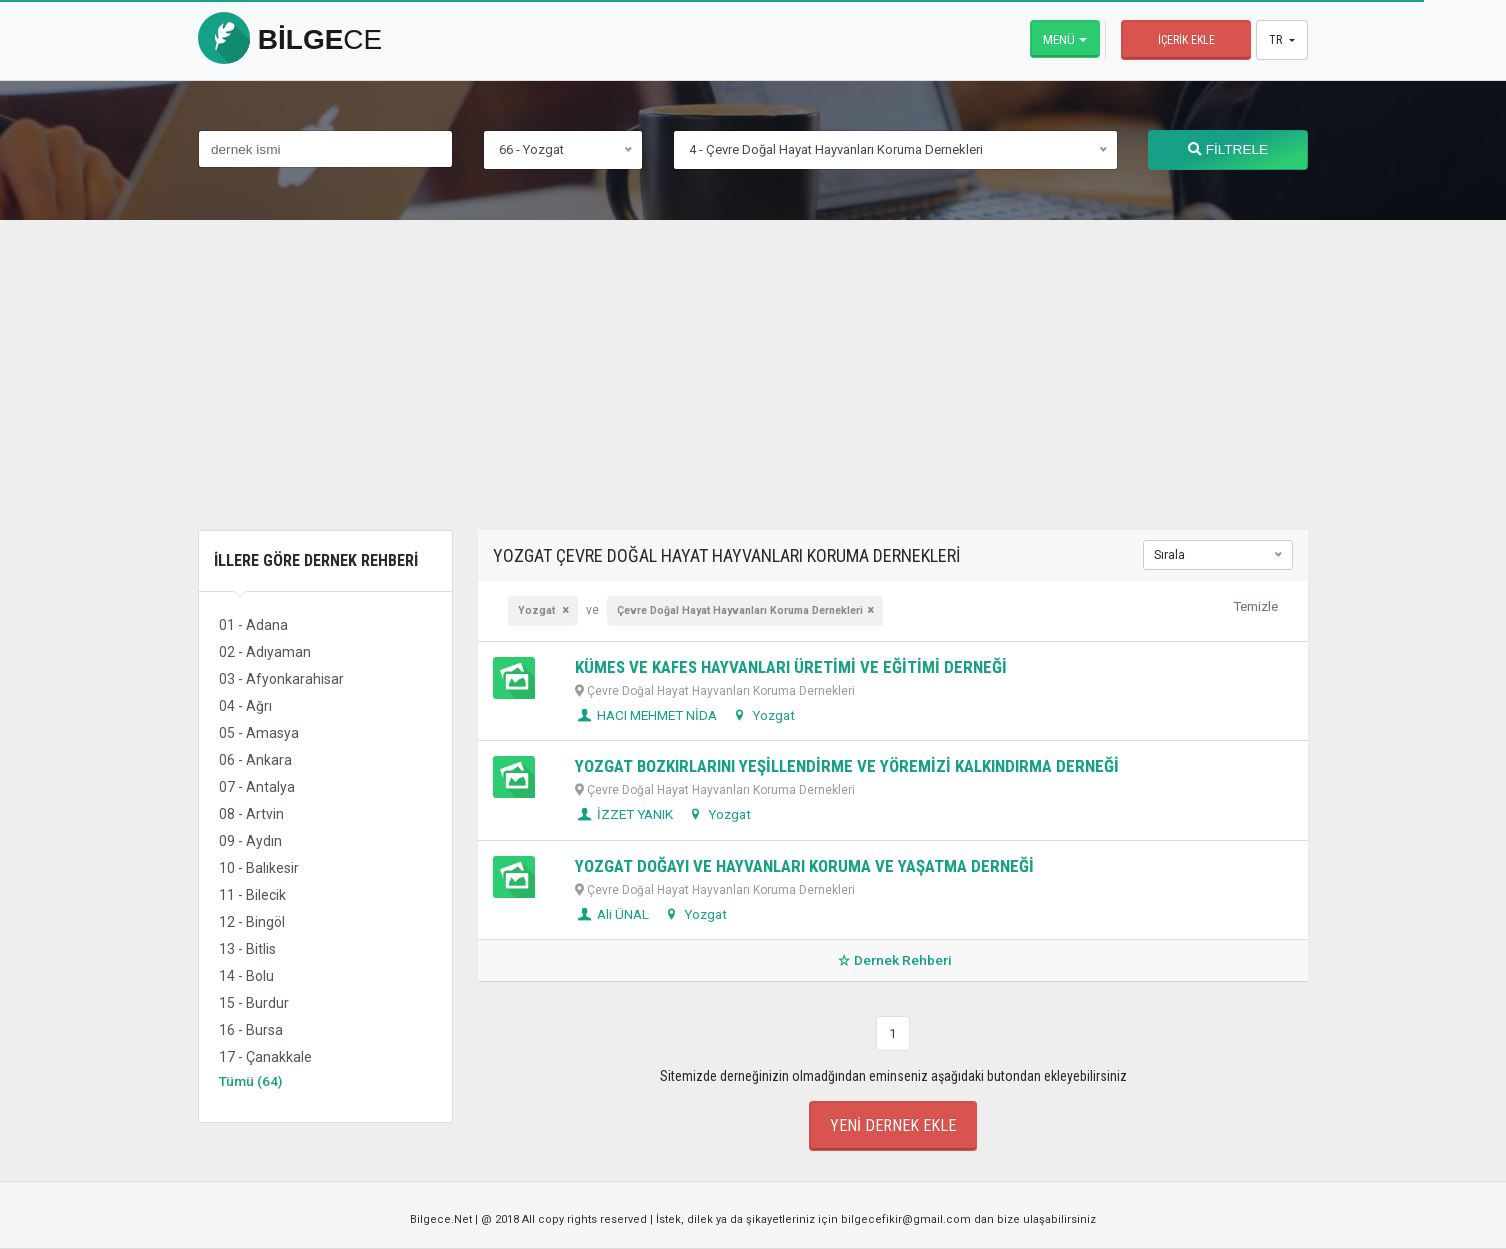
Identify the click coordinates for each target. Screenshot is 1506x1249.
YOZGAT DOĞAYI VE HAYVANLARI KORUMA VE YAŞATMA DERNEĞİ (804, 866)
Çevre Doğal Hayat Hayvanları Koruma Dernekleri (740, 610)
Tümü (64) (250, 1081)
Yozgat (538, 610)
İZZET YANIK (624, 814)
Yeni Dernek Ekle (893, 1125)
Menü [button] (1059, 39)
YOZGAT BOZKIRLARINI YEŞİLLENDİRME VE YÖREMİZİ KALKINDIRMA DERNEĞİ (847, 766)
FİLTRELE (1228, 149)
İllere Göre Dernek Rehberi (316, 560)
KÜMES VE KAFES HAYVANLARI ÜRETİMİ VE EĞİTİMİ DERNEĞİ (791, 667)
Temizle (1255, 606)
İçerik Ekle (1186, 40)
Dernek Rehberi (892, 960)
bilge (290, 39)
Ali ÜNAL (612, 914)
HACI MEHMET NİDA (646, 715)
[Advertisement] (753, 390)
